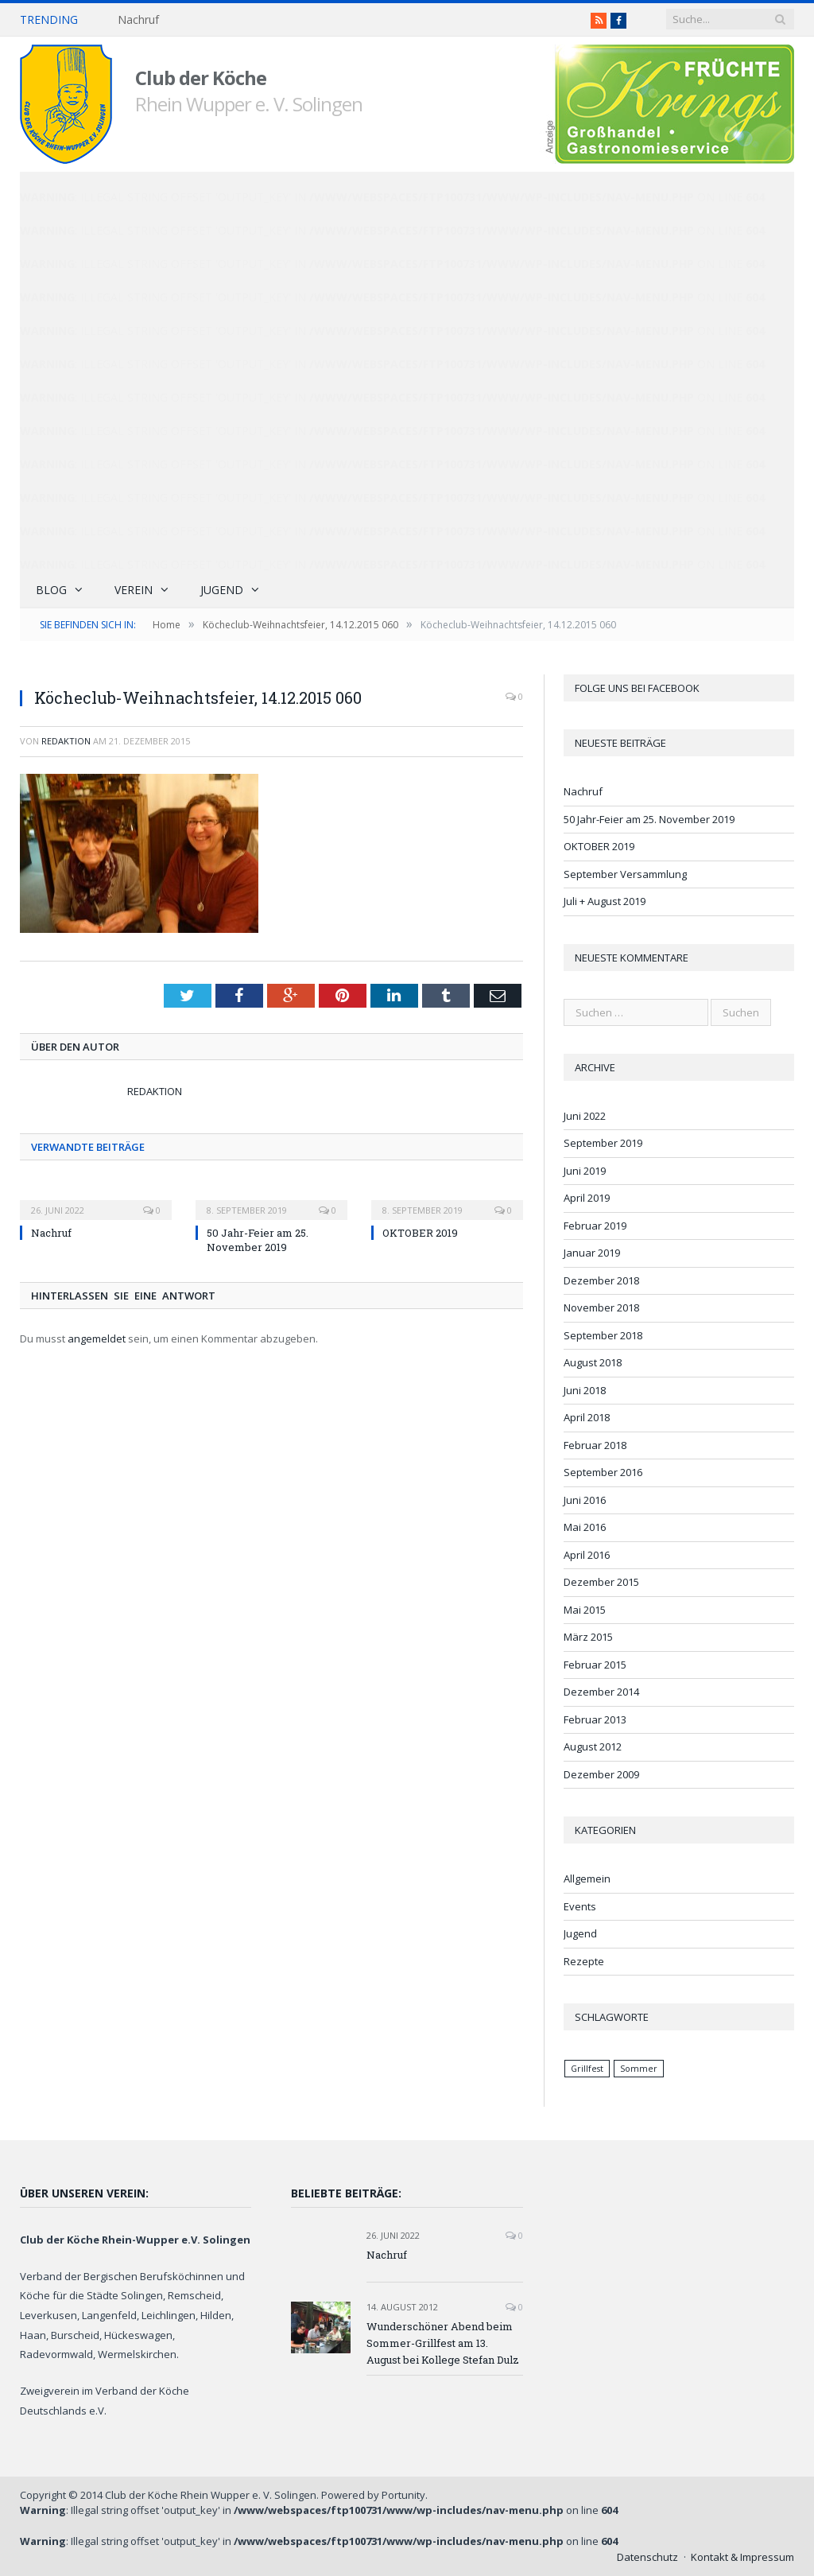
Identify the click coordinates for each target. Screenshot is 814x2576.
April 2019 (587, 1198)
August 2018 (593, 1362)
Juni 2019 (585, 1171)
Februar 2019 (595, 1225)
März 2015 (588, 1637)
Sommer (638, 2068)
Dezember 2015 (601, 1582)
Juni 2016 (585, 1500)
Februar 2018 (595, 1445)
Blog (51, 589)
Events (580, 1906)
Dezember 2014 (601, 1691)
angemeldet (97, 1338)
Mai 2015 (585, 1610)
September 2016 (603, 1472)
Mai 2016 (585, 1527)
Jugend (221, 589)
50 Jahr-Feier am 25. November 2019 (257, 1240)
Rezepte (584, 1961)
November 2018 (601, 1307)
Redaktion (66, 741)
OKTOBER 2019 (420, 1233)
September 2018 (603, 1335)
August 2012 (593, 1746)
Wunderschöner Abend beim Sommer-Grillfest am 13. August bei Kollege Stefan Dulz (442, 2343)
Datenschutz (647, 2557)
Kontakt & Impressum (742, 2557)
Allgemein (587, 1878)
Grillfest (587, 2068)
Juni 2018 (585, 1390)
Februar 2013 (595, 1719)
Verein (133, 589)
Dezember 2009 (601, 1774)
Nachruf (138, 20)
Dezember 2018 (601, 1280)
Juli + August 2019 (604, 901)
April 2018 (587, 1417)
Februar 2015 (595, 1664)
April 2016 (587, 1555)
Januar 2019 (592, 1252)
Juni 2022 (585, 1116)
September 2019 (603, 1143)
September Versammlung (625, 874)
